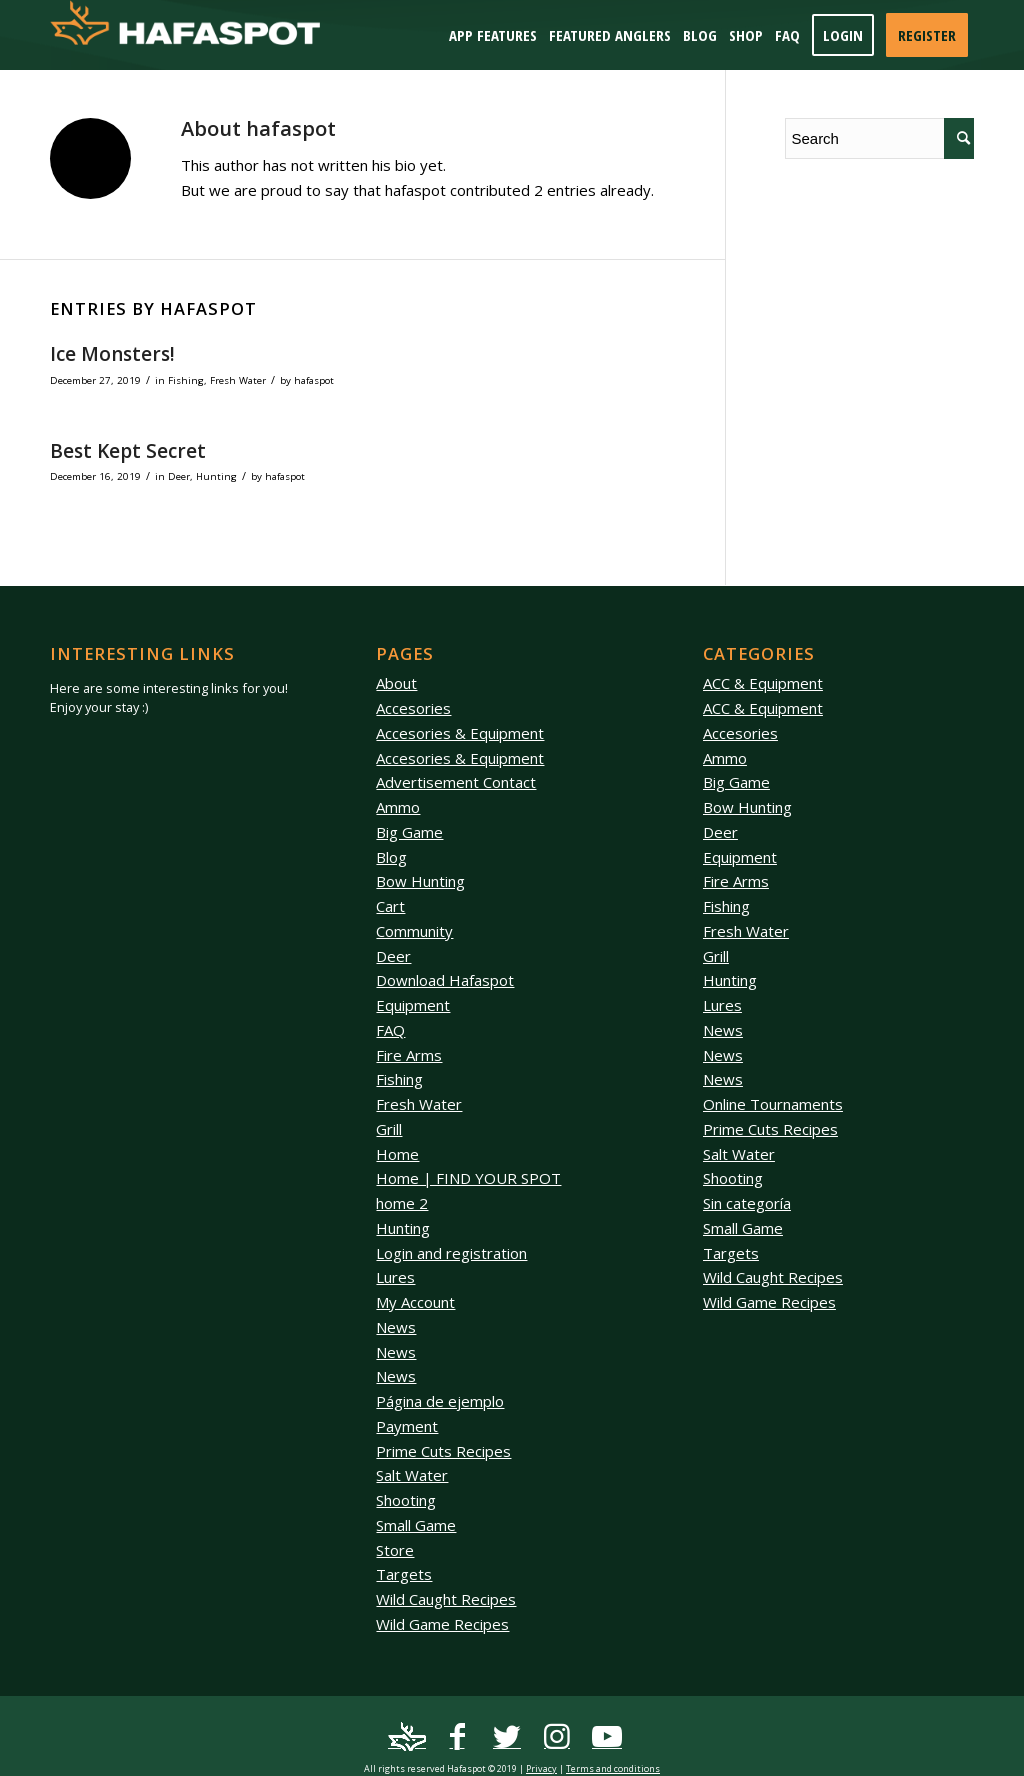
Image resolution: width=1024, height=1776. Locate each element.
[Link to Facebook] (457, 1737)
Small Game (416, 1525)
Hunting (216, 476)
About (396, 683)
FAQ (390, 1030)
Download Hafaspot (445, 980)
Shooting (406, 1500)
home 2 (402, 1203)
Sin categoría (747, 1203)
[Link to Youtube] (607, 1737)
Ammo (398, 807)
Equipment (413, 1005)
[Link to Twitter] (507, 1737)
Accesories (413, 708)
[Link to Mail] (407, 1737)
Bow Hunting (420, 881)
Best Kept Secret (128, 451)
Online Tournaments (773, 1104)
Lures (395, 1277)
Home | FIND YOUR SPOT (468, 1178)
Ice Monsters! (112, 354)
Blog (391, 857)
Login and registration (451, 1253)
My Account (415, 1302)
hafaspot (314, 380)
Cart (390, 906)
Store (395, 1550)
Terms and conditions (613, 1768)
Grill (389, 1129)
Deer (179, 476)
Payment (407, 1426)
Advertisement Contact (456, 782)
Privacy (541, 1768)
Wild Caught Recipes (446, 1599)
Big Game (409, 832)
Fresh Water (238, 380)
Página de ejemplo (440, 1401)
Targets (404, 1574)
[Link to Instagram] (557, 1737)
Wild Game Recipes (442, 1624)
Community (414, 931)
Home (397, 1154)
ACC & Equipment (763, 683)
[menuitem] (493, 35)
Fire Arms (409, 1055)
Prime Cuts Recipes (443, 1451)
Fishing (186, 380)
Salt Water (412, 1475)
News (396, 1327)
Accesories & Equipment (460, 733)
